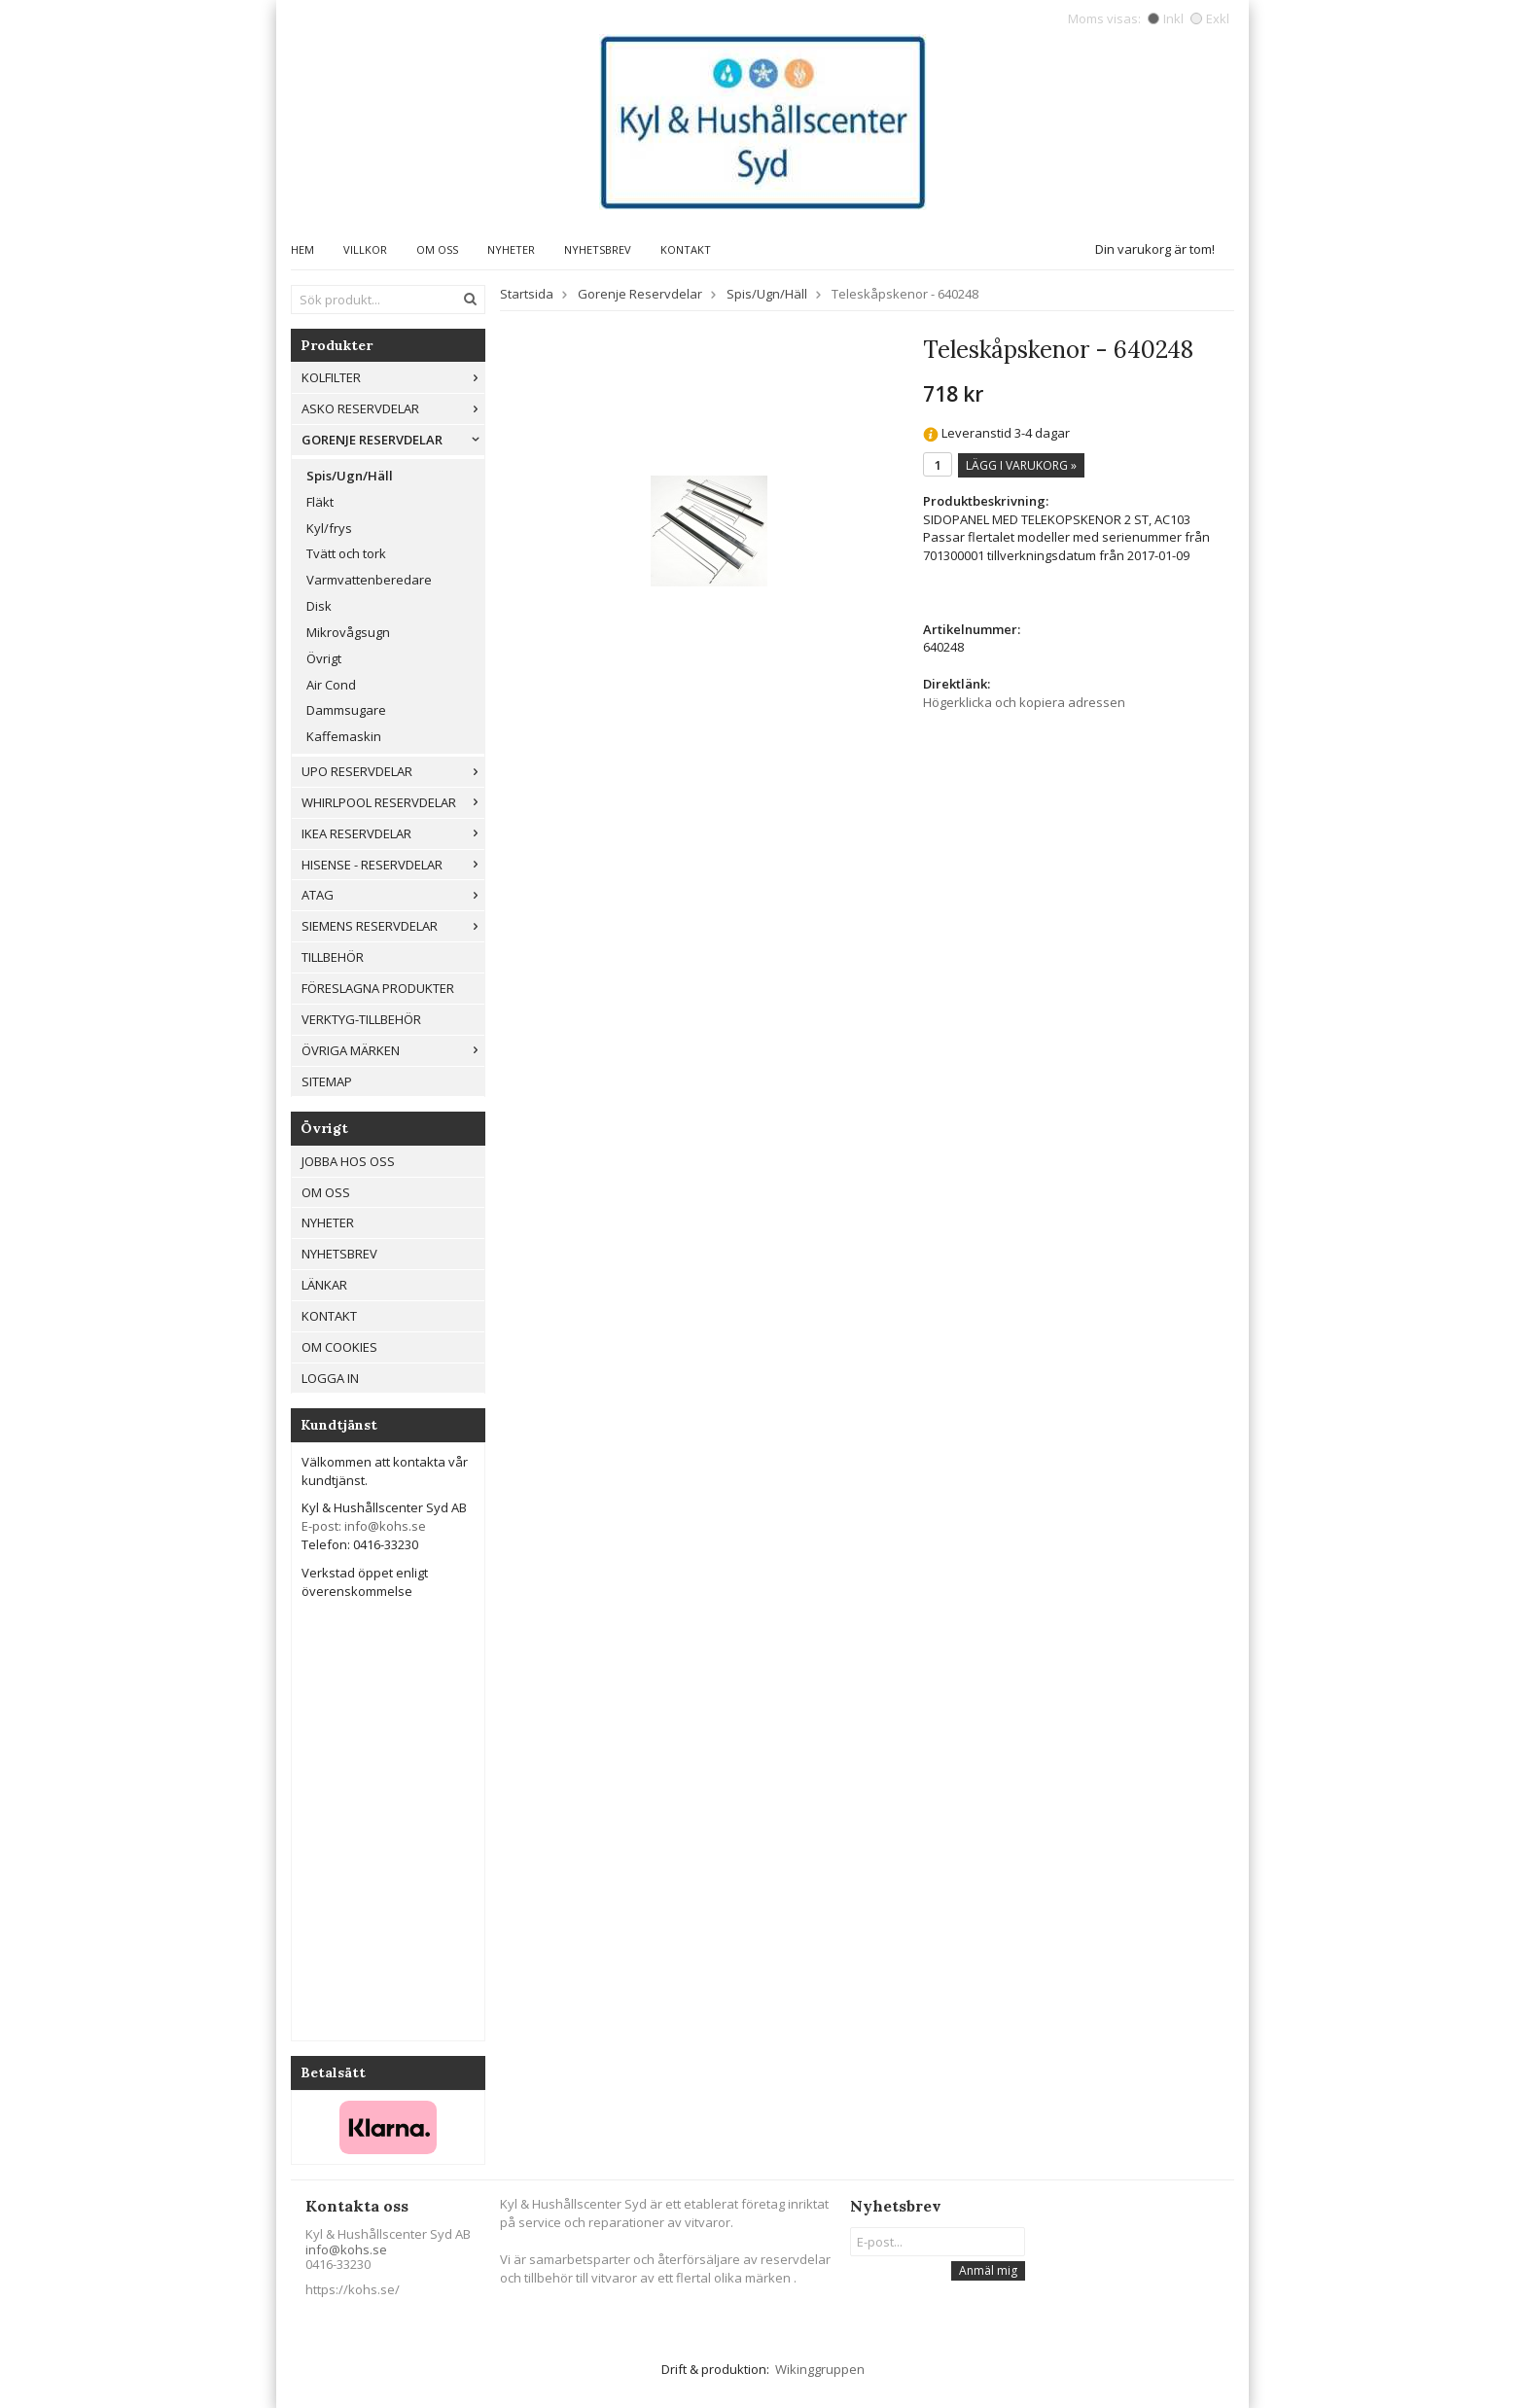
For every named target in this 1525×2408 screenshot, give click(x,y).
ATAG (392, 894)
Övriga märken (392, 1050)
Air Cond (331, 684)
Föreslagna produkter (377, 988)
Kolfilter (392, 377)
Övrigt (323, 658)
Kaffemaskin (343, 736)
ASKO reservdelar (392, 408)
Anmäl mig (988, 2270)
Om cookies (339, 1347)
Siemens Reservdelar (392, 926)
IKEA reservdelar (392, 833)
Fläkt (320, 502)
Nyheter (511, 249)
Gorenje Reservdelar (392, 439)
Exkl (1209, 18)
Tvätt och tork (346, 553)
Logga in (330, 1378)
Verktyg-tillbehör (361, 1019)
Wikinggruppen (820, 2369)
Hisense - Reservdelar (392, 864)
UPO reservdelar (392, 771)
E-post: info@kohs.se (363, 1526)
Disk (319, 606)
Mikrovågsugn (348, 632)
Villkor (365, 249)
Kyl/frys (329, 528)
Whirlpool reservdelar (392, 802)
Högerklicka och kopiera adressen (1024, 702)
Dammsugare (346, 710)
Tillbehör (332, 957)
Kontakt (685, 249)
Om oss (437, 249)
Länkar (324, 1284)
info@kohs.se (346, 2249)
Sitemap (326, 1081)
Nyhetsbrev (597, 249)
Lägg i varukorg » (1021, 465)
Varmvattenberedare (369, 579)
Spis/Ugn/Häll (349, 475)
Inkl (1166, 18)
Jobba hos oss (348, 1161)
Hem (302, 249)
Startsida (526, 293)
